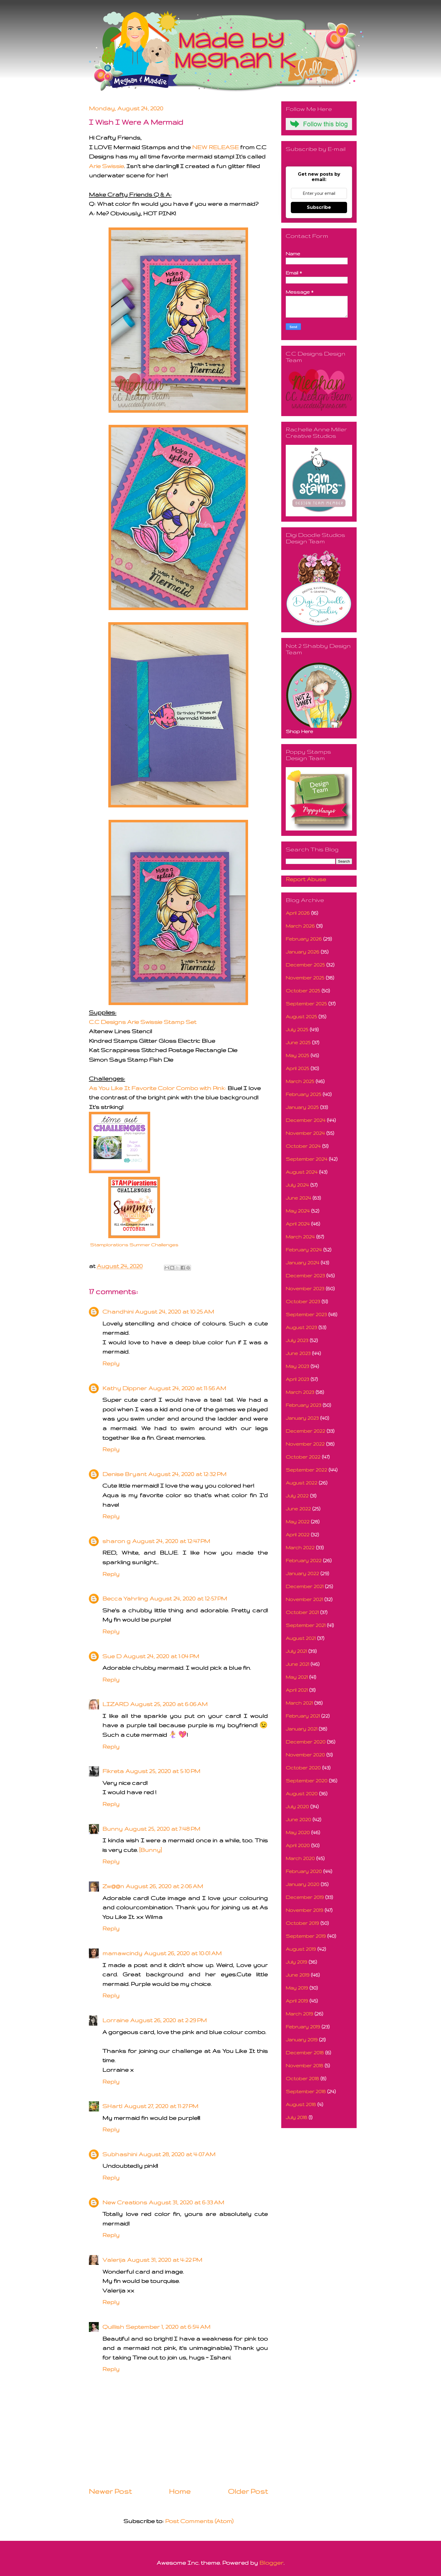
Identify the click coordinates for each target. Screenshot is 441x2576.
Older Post (248, 2491)
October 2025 (303, 990)
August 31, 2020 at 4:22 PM (164, 2259)
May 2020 (298, 1832)
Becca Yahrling (125, 1598)
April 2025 (297, 1068)
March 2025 (300, 1081)
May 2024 (298, 1210)
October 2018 (302, 2078)
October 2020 (303, 1767)
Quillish (113, 2326)
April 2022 (297, 1534)
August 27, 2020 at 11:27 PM (161, 2106)
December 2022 (305, 1431)
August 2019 (301, 1949)
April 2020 (298, 1845)
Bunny (112, 1828)
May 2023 (297, 1366)
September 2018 (306, 2091)
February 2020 (304, 1871)
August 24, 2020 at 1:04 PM (161, 1656)
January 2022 (302, 1573)
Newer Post (110, 2491)
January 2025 (302, 1107)
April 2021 (297, 1690)
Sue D (112, 1656)
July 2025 (297, 1029)
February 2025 (303, 1094)
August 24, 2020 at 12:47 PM (171, 1541)
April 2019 (297, 2000)
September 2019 (306, 1936)
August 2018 (301, 2104)
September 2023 (306, 1314)
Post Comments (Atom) (199, 2521)
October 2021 (302, 1612)
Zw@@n (113, 1886)
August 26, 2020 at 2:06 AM (164, 1886)
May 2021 (297, 1677)
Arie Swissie (106, 166)
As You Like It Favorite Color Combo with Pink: (157, 1088)
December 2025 (305, 964)
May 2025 (297, 1055)
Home (180, 2491)
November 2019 (304, 1910)
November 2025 (305, 977)
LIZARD (115, 1704)
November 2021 (304, 1599)
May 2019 (297, 1987)
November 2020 (305, 1754)
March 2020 (300, 1858)
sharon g (116, 1541)
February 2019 (303, 2026)
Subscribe (319, 207)
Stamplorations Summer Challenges (134, 1244)
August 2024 (302, 1172)
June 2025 (298, 1042)
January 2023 (302, 1418)
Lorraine (115, 2020)
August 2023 (301, 1327)
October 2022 (303, 1456)
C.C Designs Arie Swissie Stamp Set (142, 1022)
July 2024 (297, 1184)
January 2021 (301, 1728)
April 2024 (298, 1223)
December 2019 (305, 1897)
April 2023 (297, 1379)
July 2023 (297, 1340)
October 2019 (302, 1923)
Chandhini (117, 1311)
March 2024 (300, 1236)
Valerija (113, 2259)
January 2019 (302, 2039)
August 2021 (301, 1638)
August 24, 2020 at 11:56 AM (187, 1388)
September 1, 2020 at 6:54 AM (168, 2326)
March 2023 (300, 1392)
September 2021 (305, 1625)
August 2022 (301, 1482)
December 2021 (304, 1586)
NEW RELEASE (215, 147)
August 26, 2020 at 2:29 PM (168, 2020)
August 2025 (301, 1016)
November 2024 (305, 1133)
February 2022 (303, 1560)
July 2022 (297, 1495)
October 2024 (303, 1146)
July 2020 (297, 1806)
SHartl (112, 2106)
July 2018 (296, 2117)
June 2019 (297, 1974)
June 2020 (298, 1819)
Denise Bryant (124, 1474)
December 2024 (305, 1120)
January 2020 (302, 1884)
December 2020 (305, 1741)
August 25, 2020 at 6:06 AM (169, 1704)
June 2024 (298, 1197)
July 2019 (296, 1962)
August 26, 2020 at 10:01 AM (183, 1953)
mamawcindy (122, 1953)
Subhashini (119, 2154)
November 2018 (304, 2065)
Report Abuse (306, 879)
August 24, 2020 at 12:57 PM (188, 1598)
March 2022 (300, 1547)
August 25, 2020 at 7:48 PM (162, 1828)
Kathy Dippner (124, 1388)
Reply (111, 1363)
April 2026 (298, 913)
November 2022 (305, 1444)
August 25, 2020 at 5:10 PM (162, 1771)
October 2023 (303, 1301)
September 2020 (306, 1780)
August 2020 (302, 1793)
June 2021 (297, 1664)
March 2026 (300, 925)
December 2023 (305, 1275)
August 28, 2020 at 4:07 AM (177, 2154)
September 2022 (306, 1469)
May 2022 (297, 1521)
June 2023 (298, 1353)
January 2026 (302, 951)
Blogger (271, 2562)
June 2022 (298, 1508)
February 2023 (303, 1405)
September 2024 (306, 1159)
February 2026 (304, 938)
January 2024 (302, 1262)
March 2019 (299, 2013)
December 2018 (305, 2052)
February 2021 (303, 1715)
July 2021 (296, 1651)
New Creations (124, 2202)
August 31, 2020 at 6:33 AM (186, 2202)
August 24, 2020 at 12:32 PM (187, 1474)
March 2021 (299, 1703)
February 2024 (304, 1249)
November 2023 (305, 1288)
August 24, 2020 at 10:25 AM (174, 1311)
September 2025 (306, 1003)
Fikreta (113, 1771)
